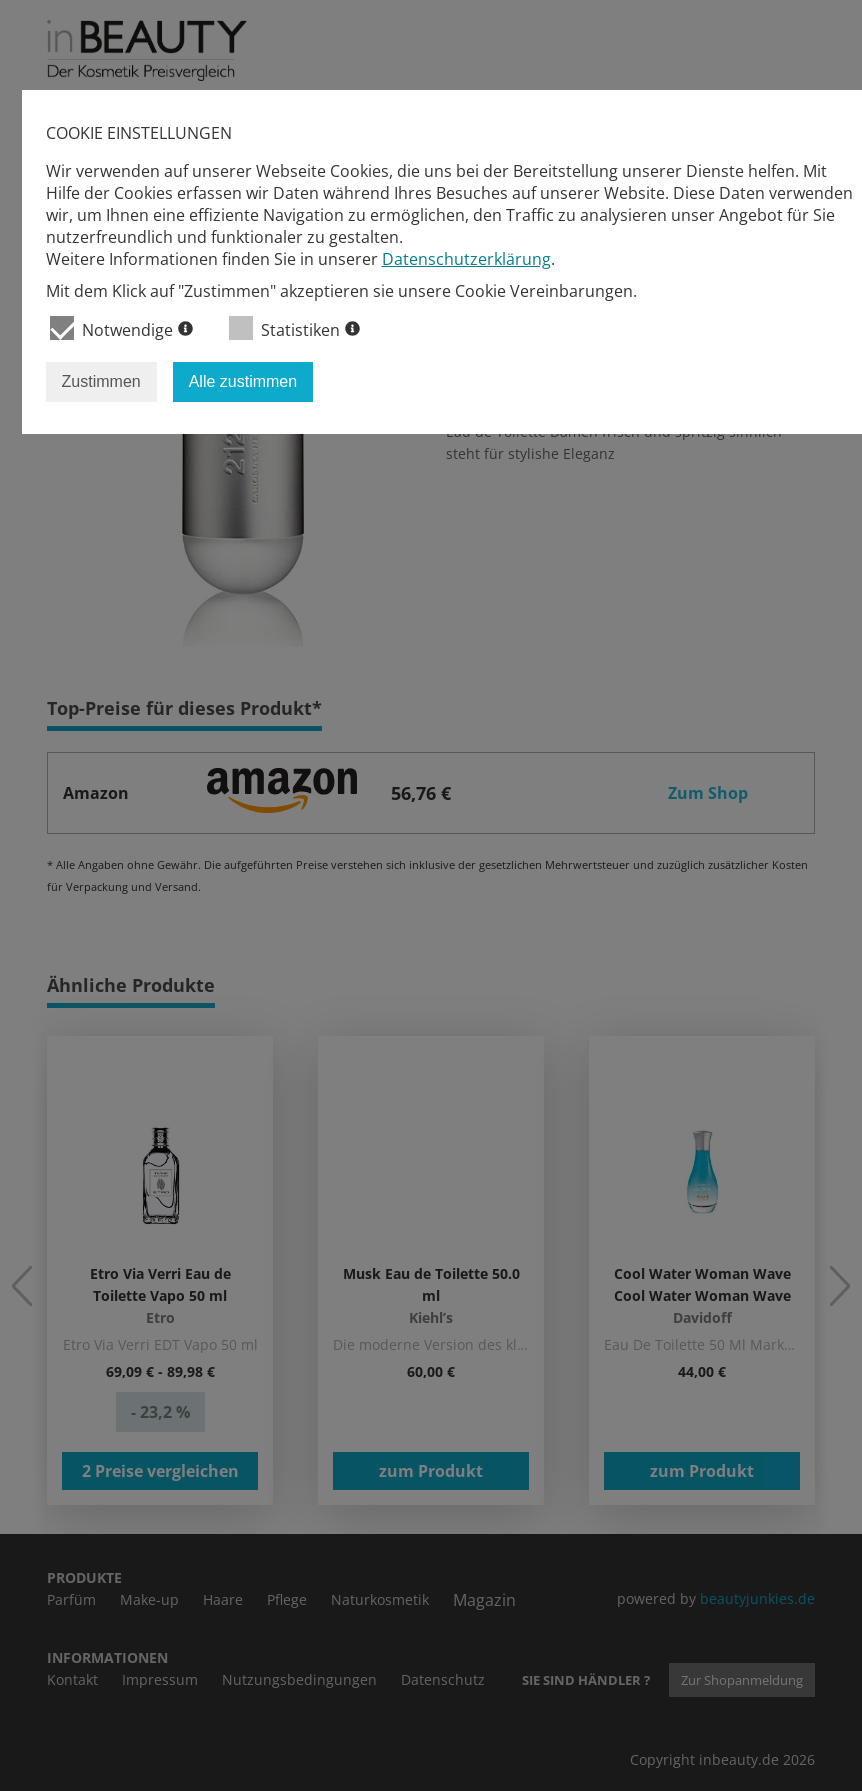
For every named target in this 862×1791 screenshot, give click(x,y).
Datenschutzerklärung (466, 259)
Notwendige (121, 328)
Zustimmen (101, 381)
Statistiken (294, 328)
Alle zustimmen (243, 381)
